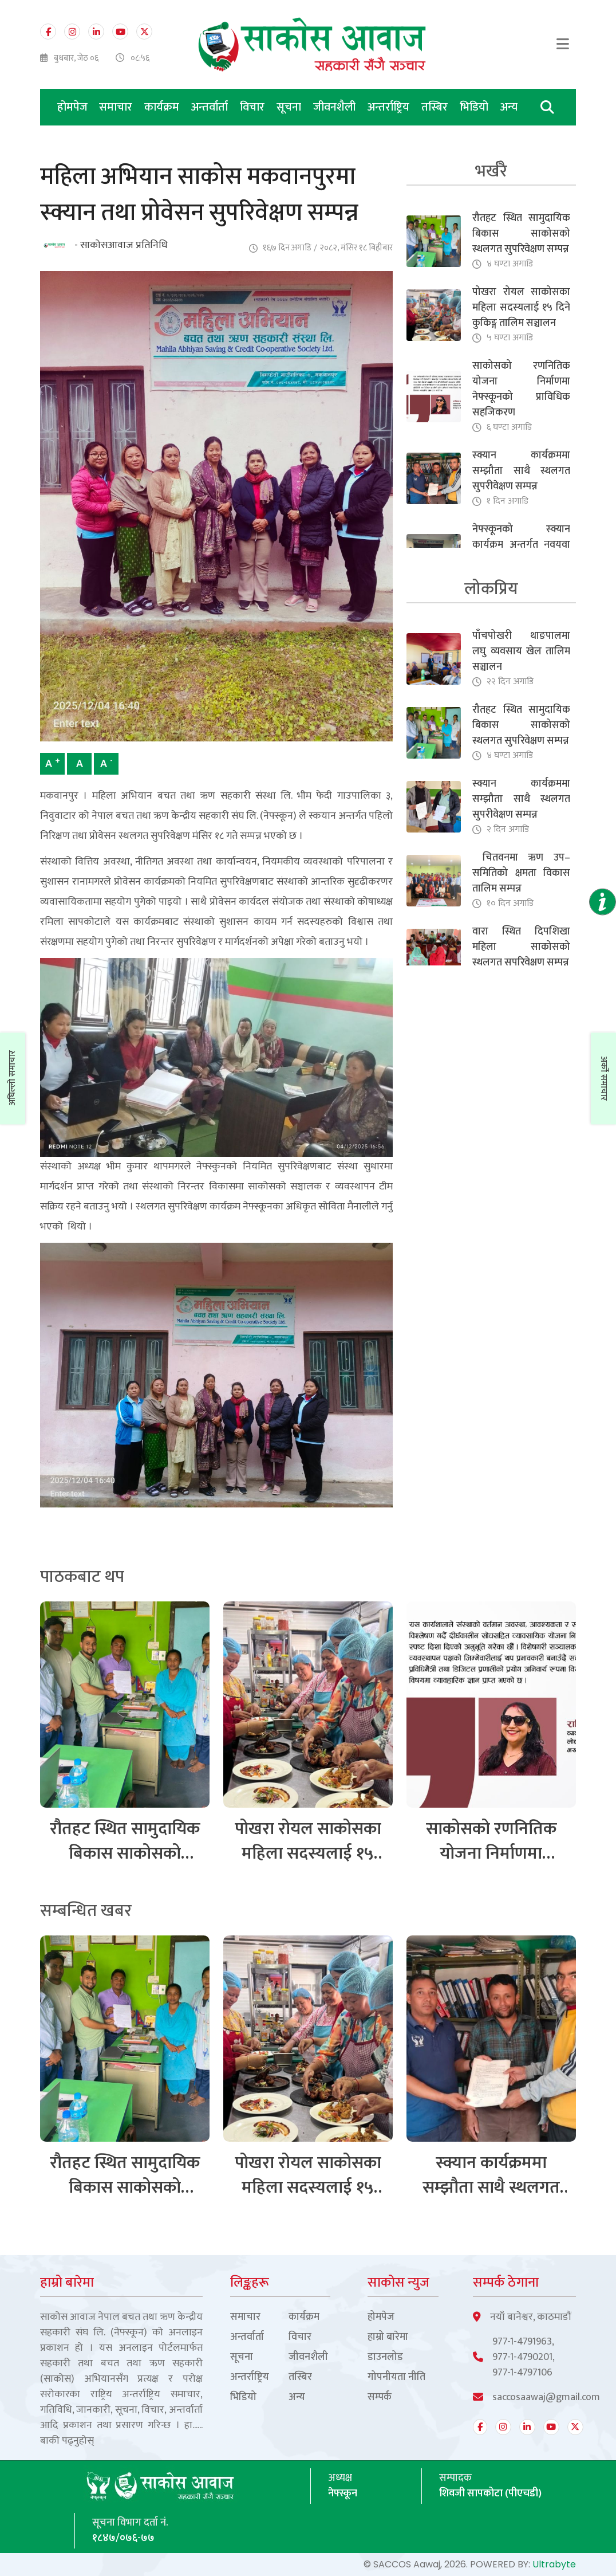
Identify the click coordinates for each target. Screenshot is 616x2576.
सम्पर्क (380, 2397)
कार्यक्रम (163, 107)
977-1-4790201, (523, 2357)
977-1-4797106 (522, 2373)
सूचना (290, 107)
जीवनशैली (335, 107)
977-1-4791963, (523, 2342)
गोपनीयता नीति (396, 2377)
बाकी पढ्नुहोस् (67, 2440)
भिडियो (475, 107)
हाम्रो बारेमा (388, 2337)
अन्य (509, 107)
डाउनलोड (385, 2357)
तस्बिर (436, 107)
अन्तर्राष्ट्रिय (390, 107)
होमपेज (72, 107)
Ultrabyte (554, 2564)
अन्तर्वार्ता (211, 107)
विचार (253, 107)
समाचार (117, 107)
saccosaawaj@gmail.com (546, 2397)
